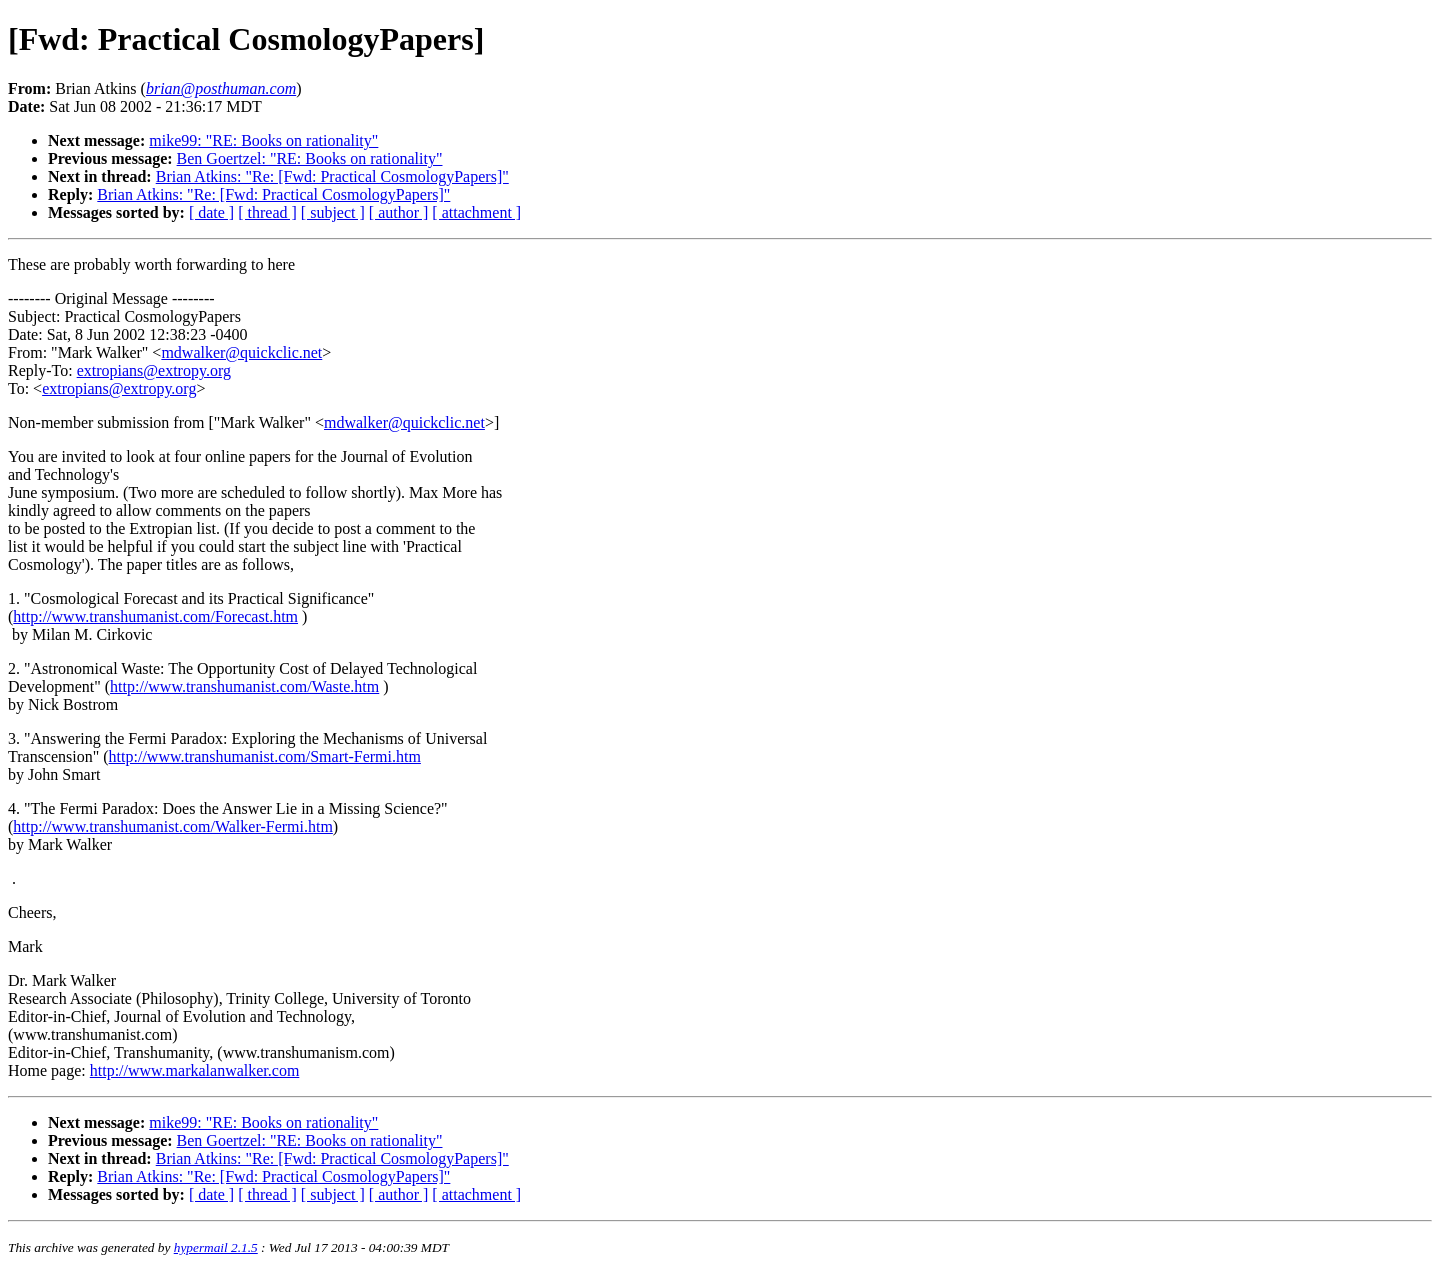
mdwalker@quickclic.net (241, 352)
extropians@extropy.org (154, 370)
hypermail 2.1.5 (216, 1247)
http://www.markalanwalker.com (195, 1070)
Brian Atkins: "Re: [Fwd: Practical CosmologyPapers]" (332, 176)
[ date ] (211, 212)
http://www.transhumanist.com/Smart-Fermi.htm (265, 756)
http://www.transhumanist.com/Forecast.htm (155, 616)
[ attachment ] (476, 212)
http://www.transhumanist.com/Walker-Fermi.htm (173, 826)
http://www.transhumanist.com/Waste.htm (244, 686)
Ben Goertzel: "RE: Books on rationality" (310, 158)
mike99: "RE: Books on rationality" (263, 140)
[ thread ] (267, 212)
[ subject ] (333, 212)
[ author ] (399, 212)
